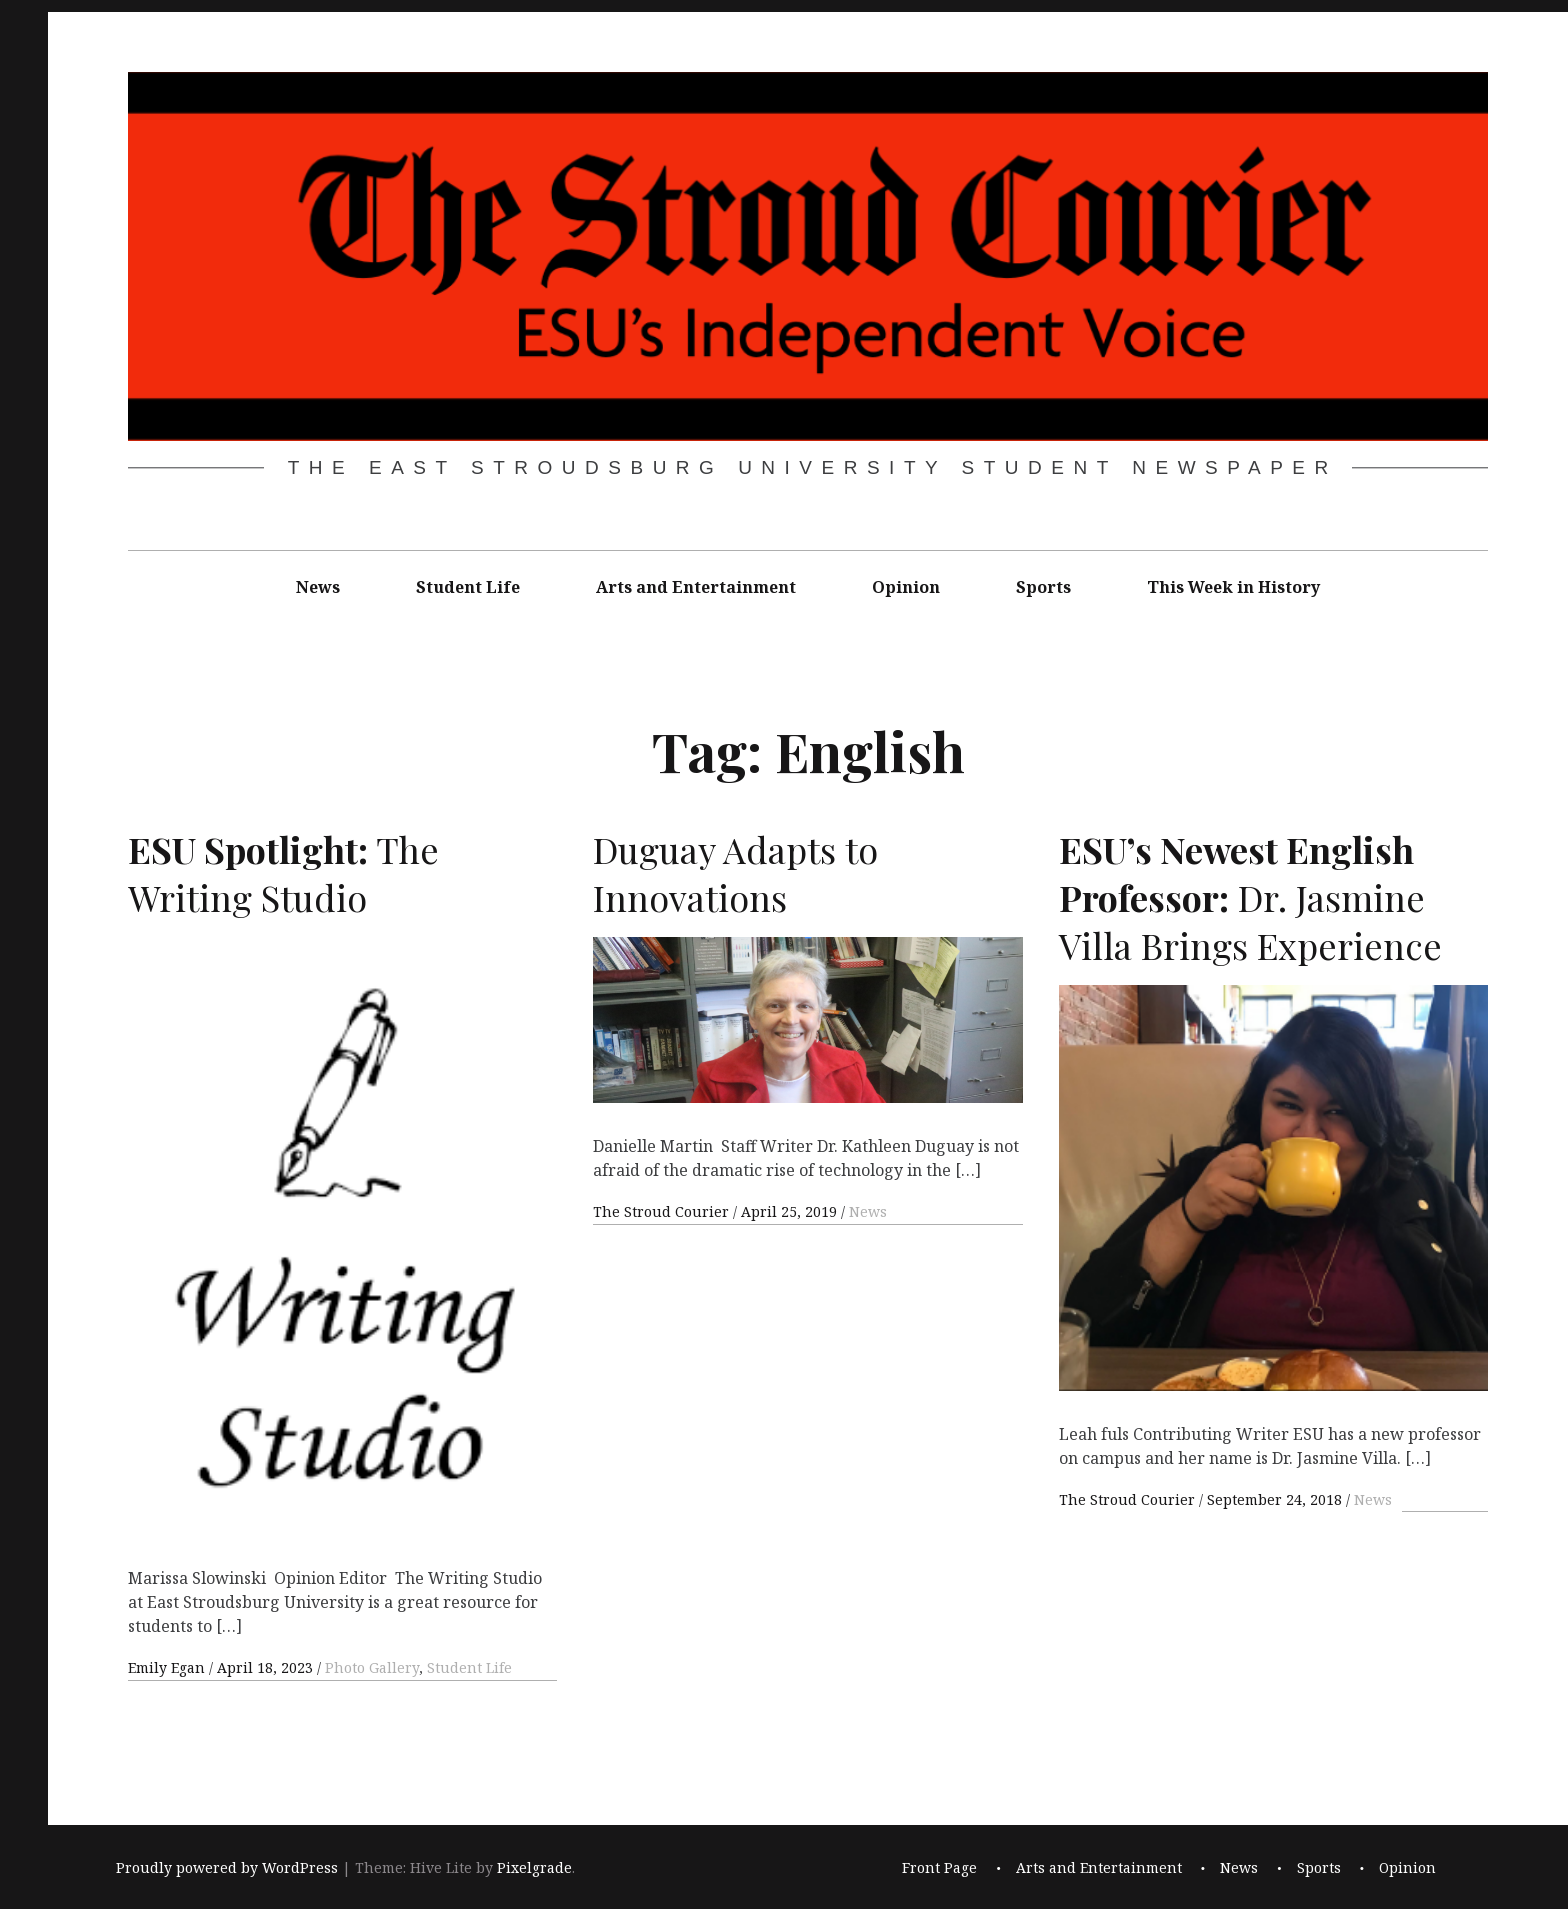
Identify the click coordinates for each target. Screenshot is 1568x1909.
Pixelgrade (534, 1867)
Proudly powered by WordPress (227, 1867)
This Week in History (1233, 587)
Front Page (939, 1867)
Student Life (468, 587)
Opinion (906, 587)
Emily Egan (168, 1667)
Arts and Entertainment (696, 587)
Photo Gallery (372, 1667)
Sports (1043, 587)
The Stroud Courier (663, 1212)
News (318, 587)
